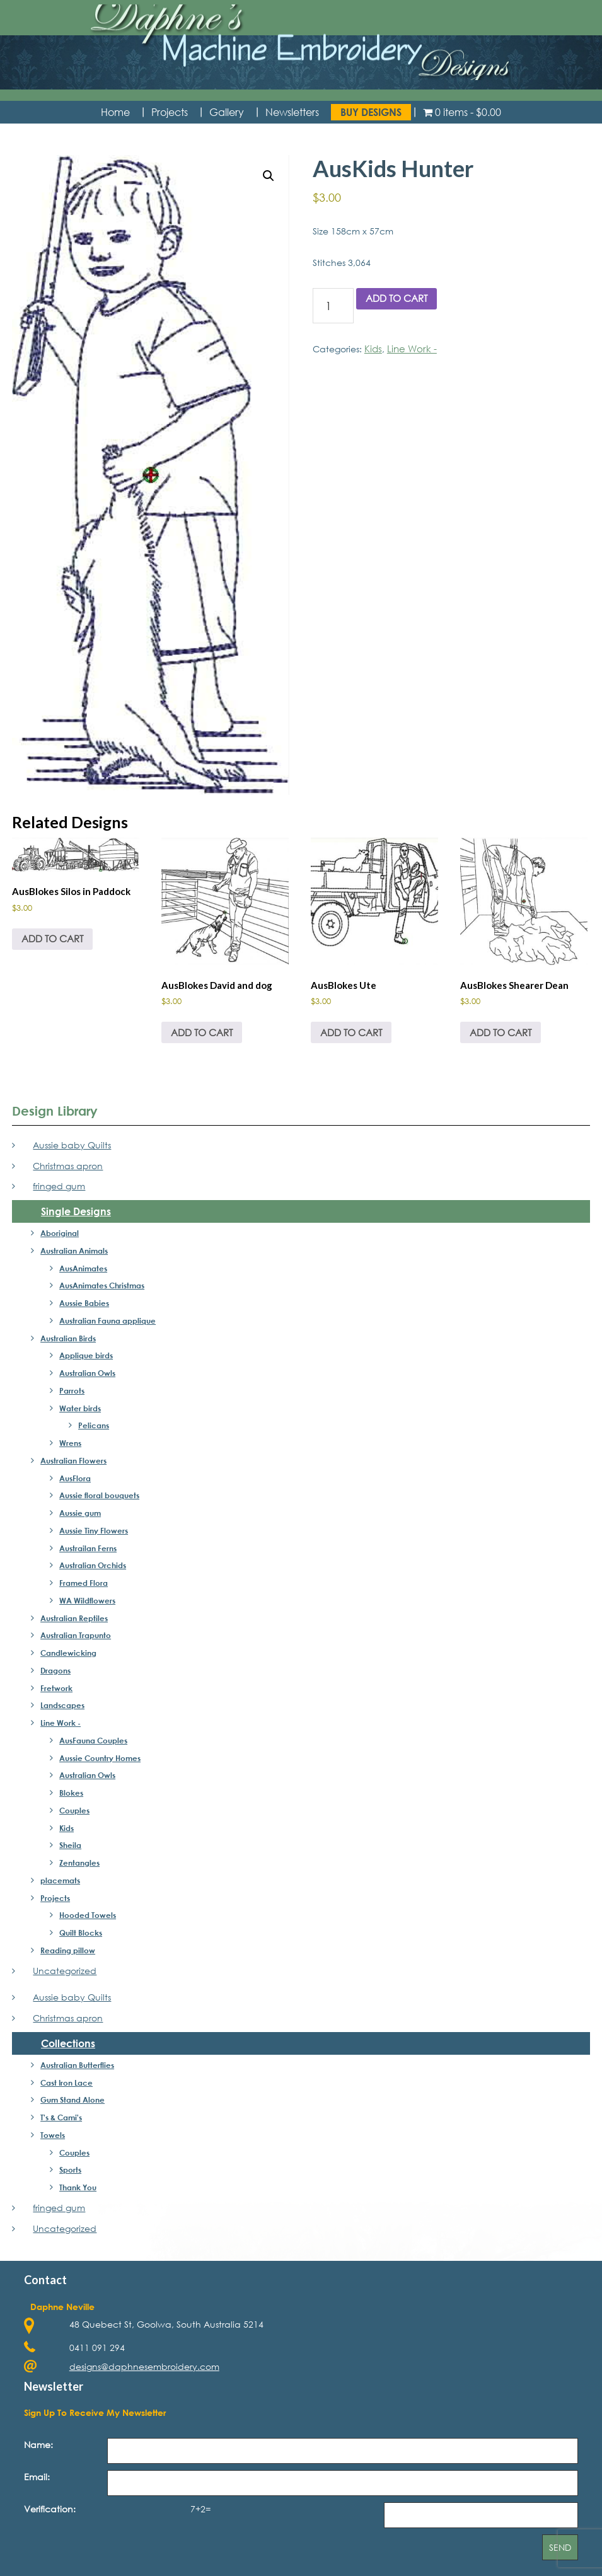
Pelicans (93, 1423)
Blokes (71, 1790)
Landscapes (62, 1702)
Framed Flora (83, 1580)
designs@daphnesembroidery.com (144, 2364)
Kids (372, 350)
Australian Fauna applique (107, 1318)
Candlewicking (68, 1650)
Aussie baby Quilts (72, 1142)
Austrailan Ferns (88, 1545)
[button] (269, 177)
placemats (60, 1878)
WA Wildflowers (87, 1598)
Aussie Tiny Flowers (93, 1528)
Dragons (55, 1668)
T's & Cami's (61, 2115)
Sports (70, 2167)
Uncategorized (64, 1967)
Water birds (80, 1405)
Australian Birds (68, 1335)
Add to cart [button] (50, 937)
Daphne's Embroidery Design (301, 53)
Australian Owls (87, 1370)
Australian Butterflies (77, 2062)
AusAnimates (83, 1265)
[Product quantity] (333, 308)
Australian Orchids (92, 1562)
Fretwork (56, 1685)
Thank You (77, 2185)
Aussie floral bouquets (99, 1492)
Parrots (71, 1388)
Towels (52, 2132)
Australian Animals (74, 1248)
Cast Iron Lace (66, 2079)
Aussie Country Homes (100, 1755)
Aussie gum (80, 1510)
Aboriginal (59, 1230)
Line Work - (409, 350)
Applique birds (86, 1353)
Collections (68, 2041)
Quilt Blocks (80, 1930)
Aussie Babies (84, 1300)
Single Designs (76, 1209)
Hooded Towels (87, 1912)
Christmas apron (68, 1163)
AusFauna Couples (93, 1738)
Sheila (70, 1842)
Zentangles (79, 1860)
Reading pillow (67, 1948)
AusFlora (75, 1475)
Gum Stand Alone (72, 2097)
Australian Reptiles (74, 1615)
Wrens (70, 1440)
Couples (74, 1808)
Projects (55, 1895)
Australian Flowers (73, 1458)
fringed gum (59, 1183)
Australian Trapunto (75, 1632)
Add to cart (394, 300)
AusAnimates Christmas (101, 1283)
